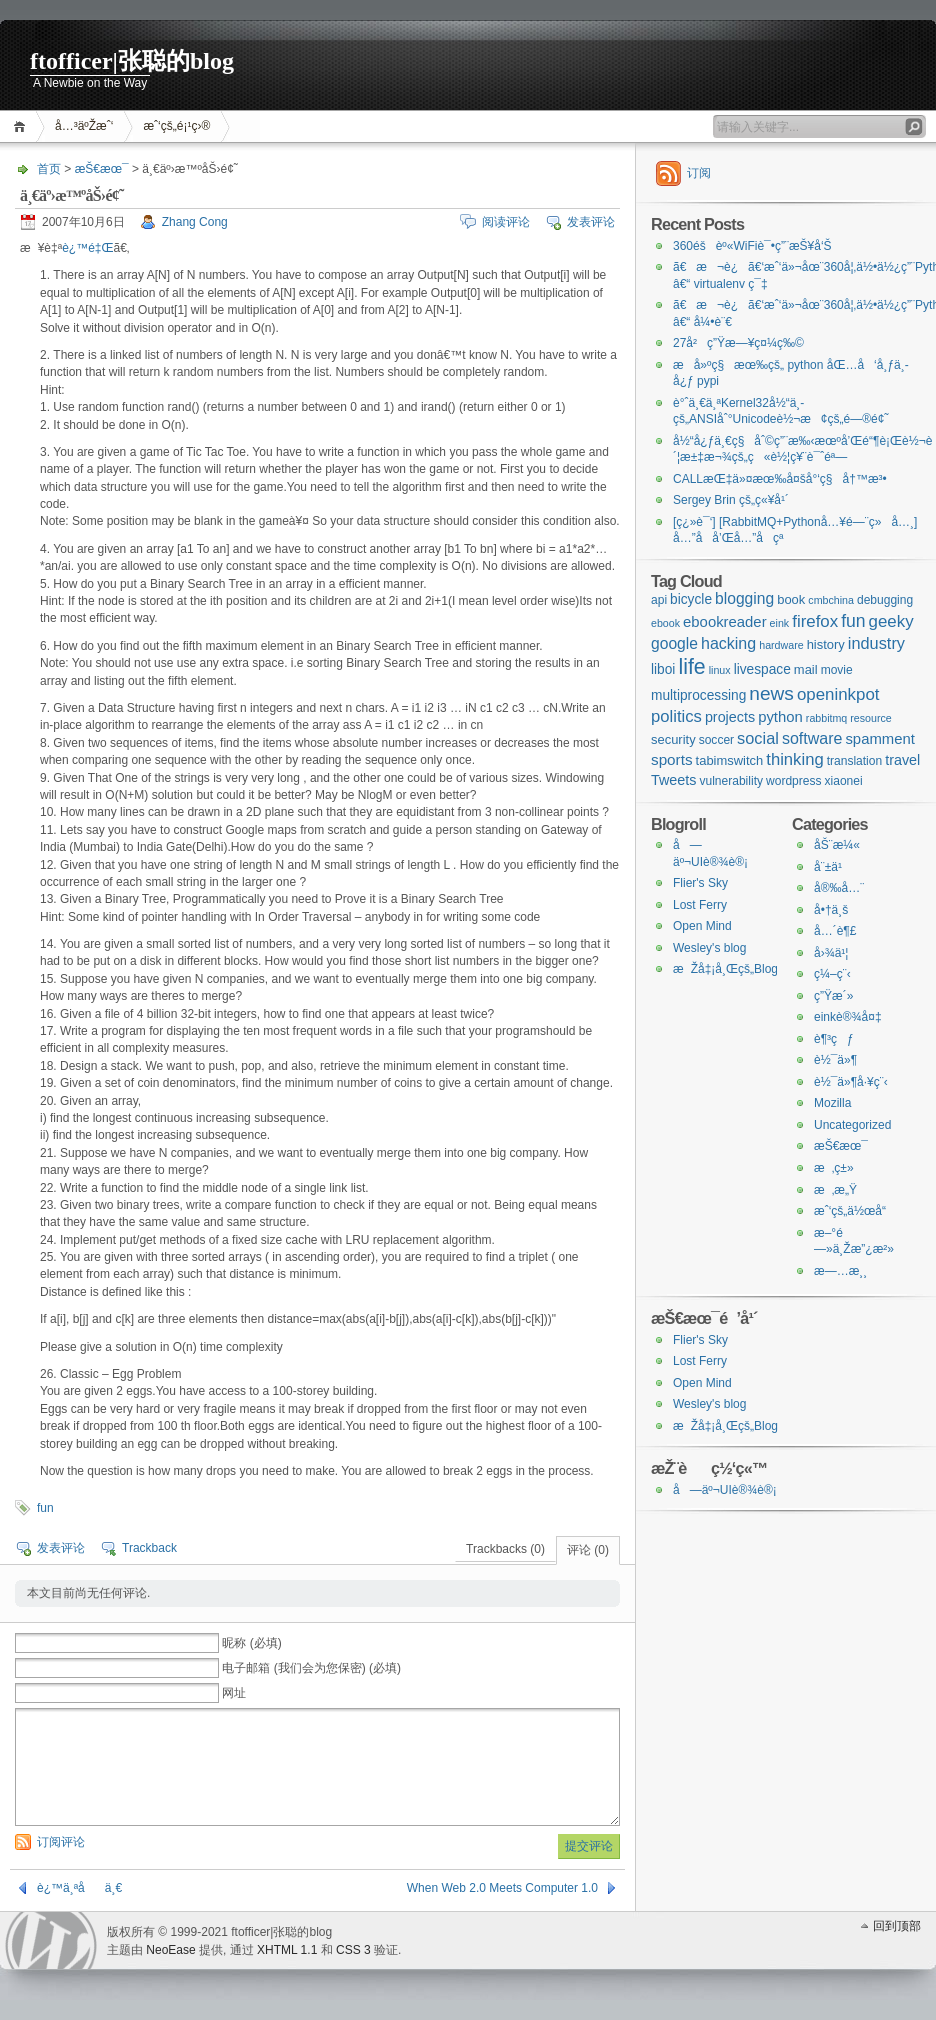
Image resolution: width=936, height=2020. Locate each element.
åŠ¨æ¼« (837, 845)
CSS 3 (353, 1950)
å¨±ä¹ (833, 867)
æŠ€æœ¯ (102, 169)
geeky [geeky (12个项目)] (891, 621)
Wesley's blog (709, 948)
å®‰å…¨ (839, 888)
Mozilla (832, 1103)
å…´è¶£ (835, 931)
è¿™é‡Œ (87, 248)
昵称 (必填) (251, 1643)
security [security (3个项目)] (673, 739)
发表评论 (591, 222)
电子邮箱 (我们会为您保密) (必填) (311, 1668)
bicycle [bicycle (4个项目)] (691, 599)
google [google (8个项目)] (674, 643)
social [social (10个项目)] (758, 738)
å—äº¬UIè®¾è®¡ (725, 1490)
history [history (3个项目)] (826, 644)
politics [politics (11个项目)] (676, 716)
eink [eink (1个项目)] (780, 623)
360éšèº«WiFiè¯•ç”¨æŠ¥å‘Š (752, 246)
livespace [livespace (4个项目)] (762, 669)
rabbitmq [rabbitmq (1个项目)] (826, 718)
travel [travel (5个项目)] (902, 760)
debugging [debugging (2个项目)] (885, 600)
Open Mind (702, 926)
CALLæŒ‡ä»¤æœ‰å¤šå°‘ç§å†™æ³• (780, 479)
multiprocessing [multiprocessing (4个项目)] (698, 695)
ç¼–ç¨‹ (832, 974)
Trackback (149, 1548)
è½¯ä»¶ (835, 1060)
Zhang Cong (195, 222)
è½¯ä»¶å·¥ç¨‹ (851, 1082)
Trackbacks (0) (505, 1549)
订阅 (699, 173)
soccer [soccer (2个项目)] (716, 740)
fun (45, 1508)
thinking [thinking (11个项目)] (794, 759)
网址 (234, 1693)
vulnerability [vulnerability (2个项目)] (731, 781)
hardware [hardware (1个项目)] (781, 645)
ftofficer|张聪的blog (132, 61)
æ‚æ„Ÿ (835, 1190)
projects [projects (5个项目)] (730, 717)
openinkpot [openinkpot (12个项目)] (838, 694)
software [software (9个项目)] (812, 738)
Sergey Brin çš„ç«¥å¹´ (731, 500)
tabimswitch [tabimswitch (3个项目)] (730, 760)
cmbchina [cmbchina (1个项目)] (831, 600)
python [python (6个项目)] (780, 717)
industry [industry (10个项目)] (876, 643)
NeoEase (170, 1950)
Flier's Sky (700, 883)
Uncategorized (852, 1125)
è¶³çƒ (834, 1039)
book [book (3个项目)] (791, 599)
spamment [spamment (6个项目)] (879, 739)
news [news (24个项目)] (771, 693)
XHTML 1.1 (287, 1950)
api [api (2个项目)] (659, 600)
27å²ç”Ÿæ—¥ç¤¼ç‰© (738, 343)
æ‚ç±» (834, 1168)
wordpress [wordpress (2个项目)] (794, 781)
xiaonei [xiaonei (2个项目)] (844, 781)
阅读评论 (506, 222)
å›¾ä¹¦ (831, 953)
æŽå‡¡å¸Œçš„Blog (725, 969)
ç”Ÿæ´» (833, 996)
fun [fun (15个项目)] (853, 621)
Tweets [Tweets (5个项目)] (673, 780)
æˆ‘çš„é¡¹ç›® (176, 126)
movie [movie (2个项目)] (837, 670)
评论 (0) (588, 1550)
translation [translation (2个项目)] (855, 761)
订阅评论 (61, 1842)
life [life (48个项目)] (691, 667)
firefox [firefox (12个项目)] (815, 621)
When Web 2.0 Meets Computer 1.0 (502, 1888)
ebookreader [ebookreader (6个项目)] (725, 622)
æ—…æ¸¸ (840, 1271)
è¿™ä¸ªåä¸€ (79, 1888)
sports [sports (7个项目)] (672, 759)
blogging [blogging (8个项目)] (744, 598)
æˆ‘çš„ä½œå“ (855, 1211)
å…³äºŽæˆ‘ (84, 126)
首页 (22, 126)
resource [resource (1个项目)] (870, 718)
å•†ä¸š (831, 910)
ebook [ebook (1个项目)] (665, 623)
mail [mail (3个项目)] (806, 669)
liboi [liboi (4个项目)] (663, 669)
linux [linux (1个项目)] (720, 670)
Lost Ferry (700, 905)
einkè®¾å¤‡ (848, 1017)
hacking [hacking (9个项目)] (728, 643)
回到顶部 (897, 1926)
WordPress (51, 1940)
